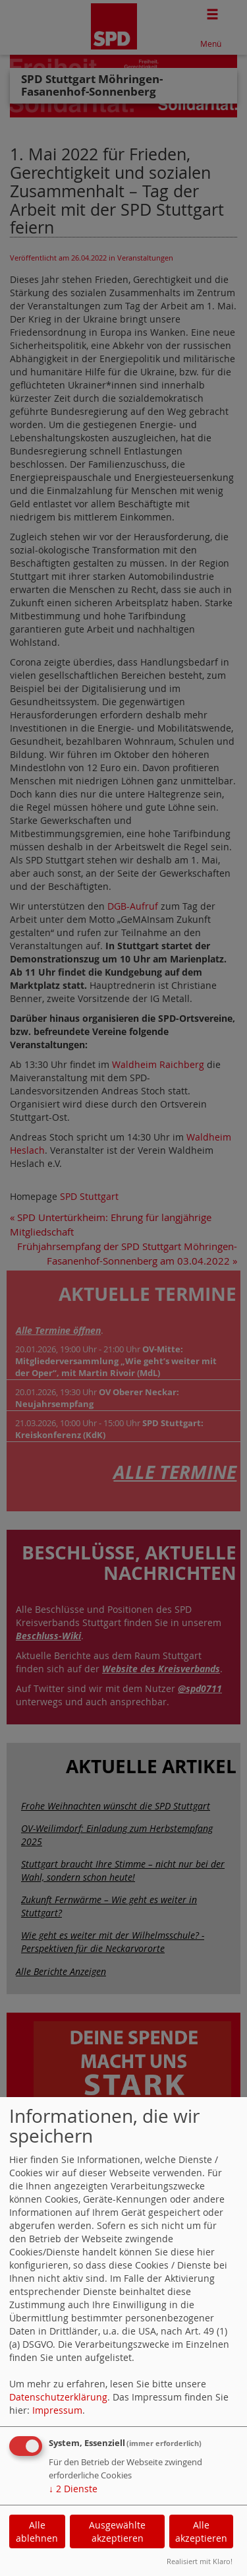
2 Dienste (73, 2488)
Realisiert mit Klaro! (200, 2561)
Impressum (57, 2410)
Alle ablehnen (37, 2531)
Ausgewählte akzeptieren (117, 2531)
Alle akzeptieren (201, 2531)
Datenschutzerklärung (58, 2397)
